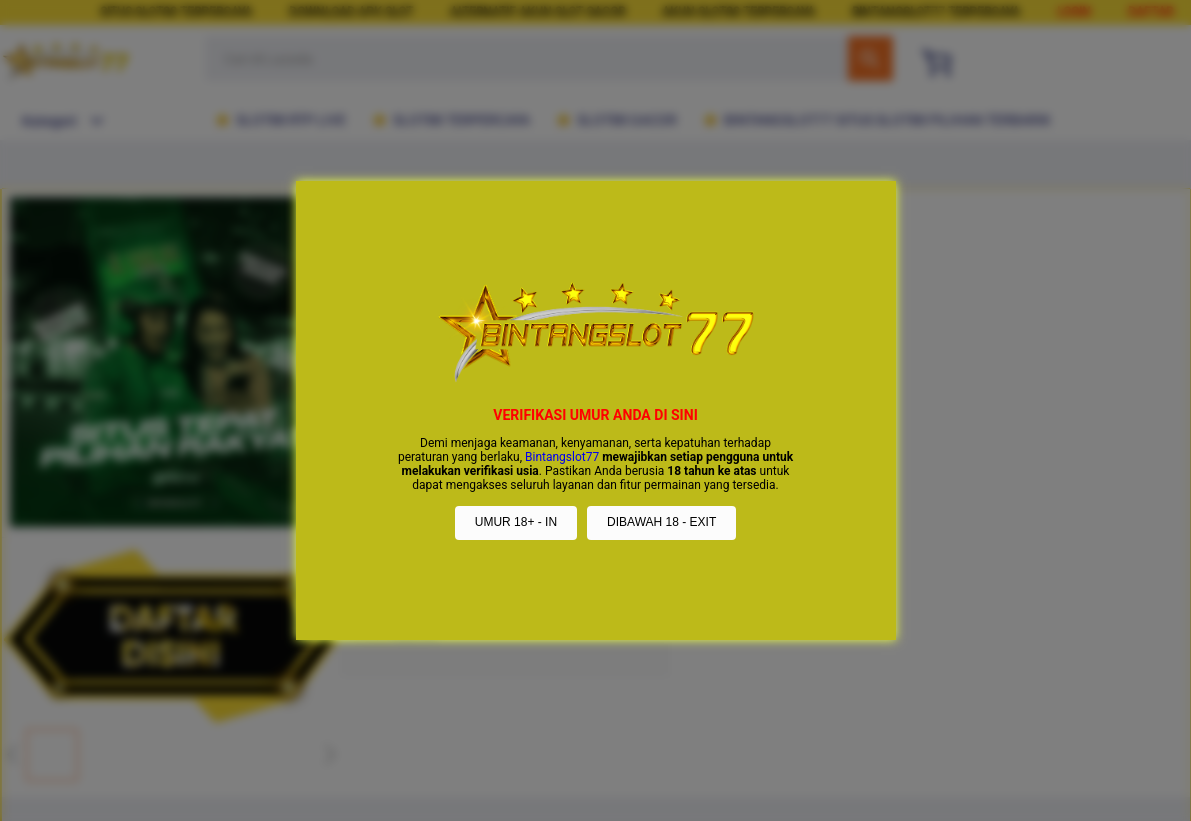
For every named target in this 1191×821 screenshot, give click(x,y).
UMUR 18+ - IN (516, 522)
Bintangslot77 (562, 457)
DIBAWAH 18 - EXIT (661, 522)
